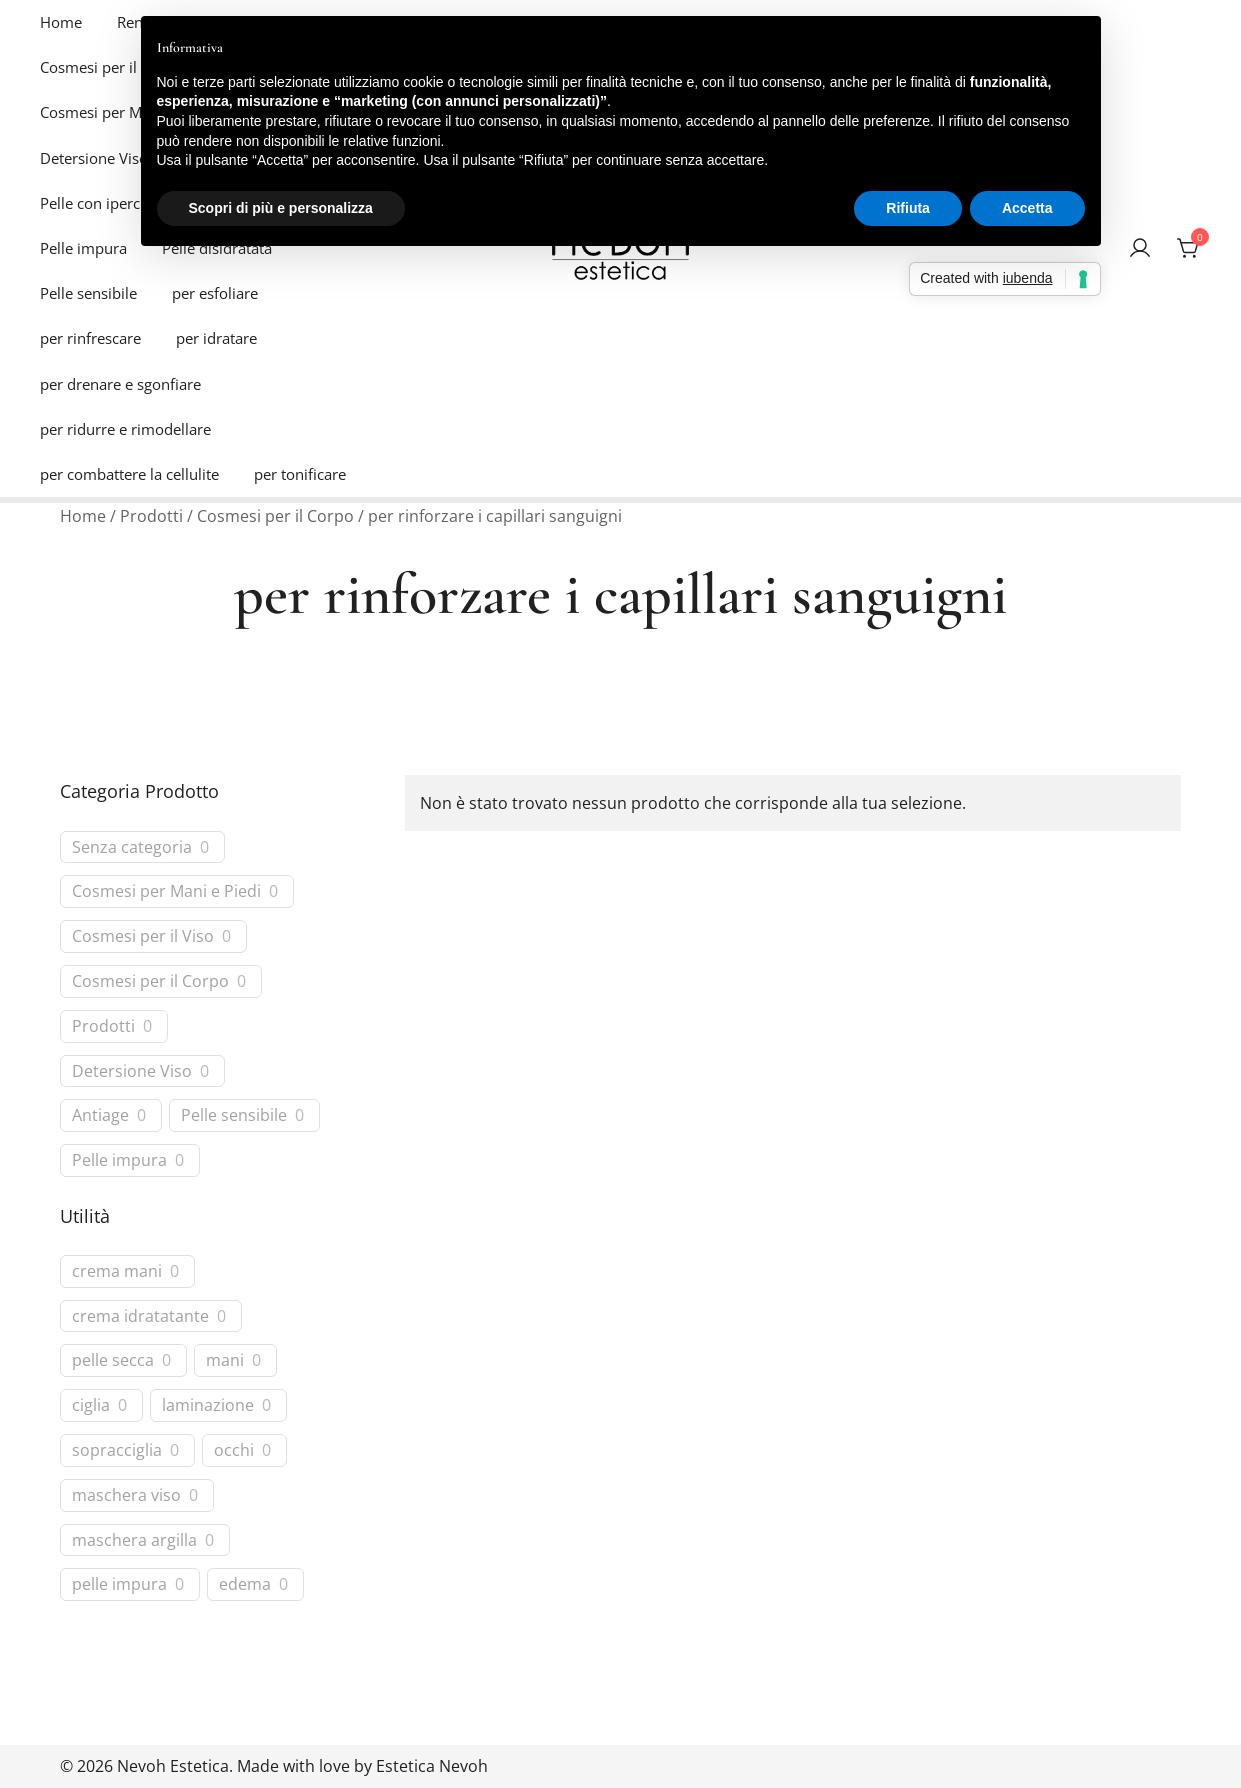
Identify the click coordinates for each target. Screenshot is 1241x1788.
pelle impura (119, 1584)
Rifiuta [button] (908, 208)
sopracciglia (117, 1450)
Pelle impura (83, 248)
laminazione (208, 1405)
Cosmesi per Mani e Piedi (166, 891)
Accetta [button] (1027, 208)
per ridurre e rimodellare (125, 429)
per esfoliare (215, 293)
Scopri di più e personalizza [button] (281, 208)
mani (225, 1360)
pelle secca (113, 1360)
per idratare (216, 338)
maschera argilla (134, 1540)
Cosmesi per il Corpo (275, 516)
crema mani (117, 1271)
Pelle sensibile (88, 293)
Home (61, 22)
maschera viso (126, 1495)
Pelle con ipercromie (110, 203)
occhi (234, 1450)
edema (245, 1584)
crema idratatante (140, 1316)
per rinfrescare (90, 338)
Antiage (100, 1115)
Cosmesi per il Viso (105, 67)
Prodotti (151, 516)
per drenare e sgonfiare (120, 384)
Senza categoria (132, 847)
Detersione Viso (94, 158)
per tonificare (300, 474)
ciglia (91, 1405)
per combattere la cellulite (129, 474)
